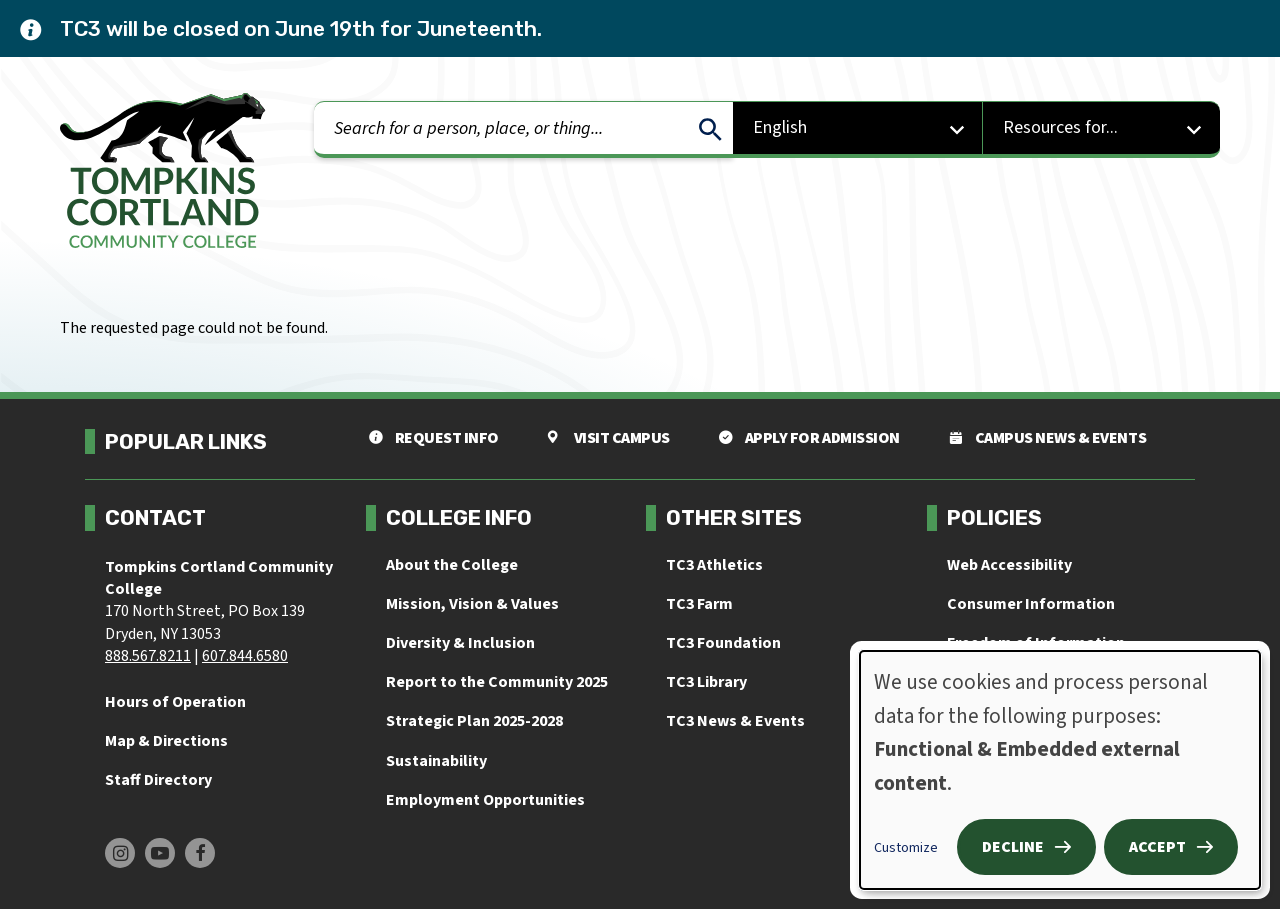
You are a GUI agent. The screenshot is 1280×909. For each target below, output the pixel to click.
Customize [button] (906, 848)
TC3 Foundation (723, 643)
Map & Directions (166, 741)
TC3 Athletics (714, 565)
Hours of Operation (175, 702)
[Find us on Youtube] (160, 853)
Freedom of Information (1036, 643)
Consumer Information (1031, 604)
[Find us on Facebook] (200, 853)
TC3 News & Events (735, 721)
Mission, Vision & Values (472, 604)
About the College (452, 565)
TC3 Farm (699, 604)
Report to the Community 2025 (497, 682)
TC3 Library (706, 682)
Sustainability (436, 761)
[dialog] (1060, 770)
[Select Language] (858, 129)
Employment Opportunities (485, 800)
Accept (1157, 847)
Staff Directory (158, 780)
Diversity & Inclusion (460, 643)
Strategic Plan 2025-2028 (474, 721)
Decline (1013, 847)
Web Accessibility (1009, 565)
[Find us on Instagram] (120, 853)
